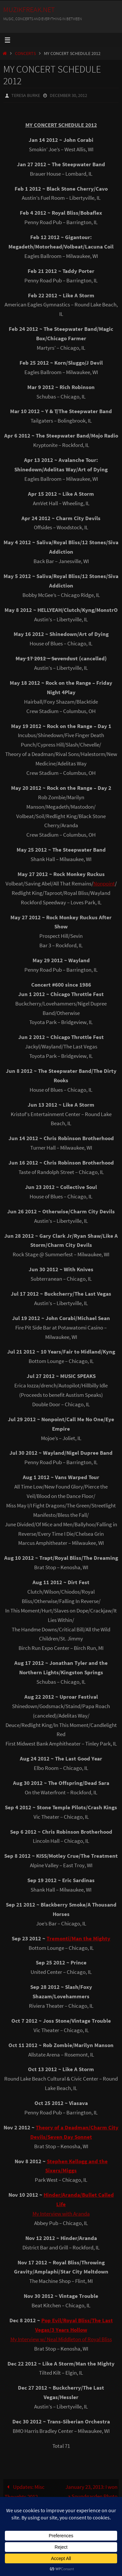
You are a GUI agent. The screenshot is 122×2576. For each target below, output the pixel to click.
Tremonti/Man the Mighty (78, 1938)
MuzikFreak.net (29, 9)
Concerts (25, 53)
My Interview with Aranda (61, 2213)
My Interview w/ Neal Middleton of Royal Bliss (61, 2339)
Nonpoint (104, 883)
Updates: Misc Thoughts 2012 (25, 2491)
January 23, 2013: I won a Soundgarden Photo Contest (91, 2496)
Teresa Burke (25, 95)
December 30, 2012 (68, 95)
